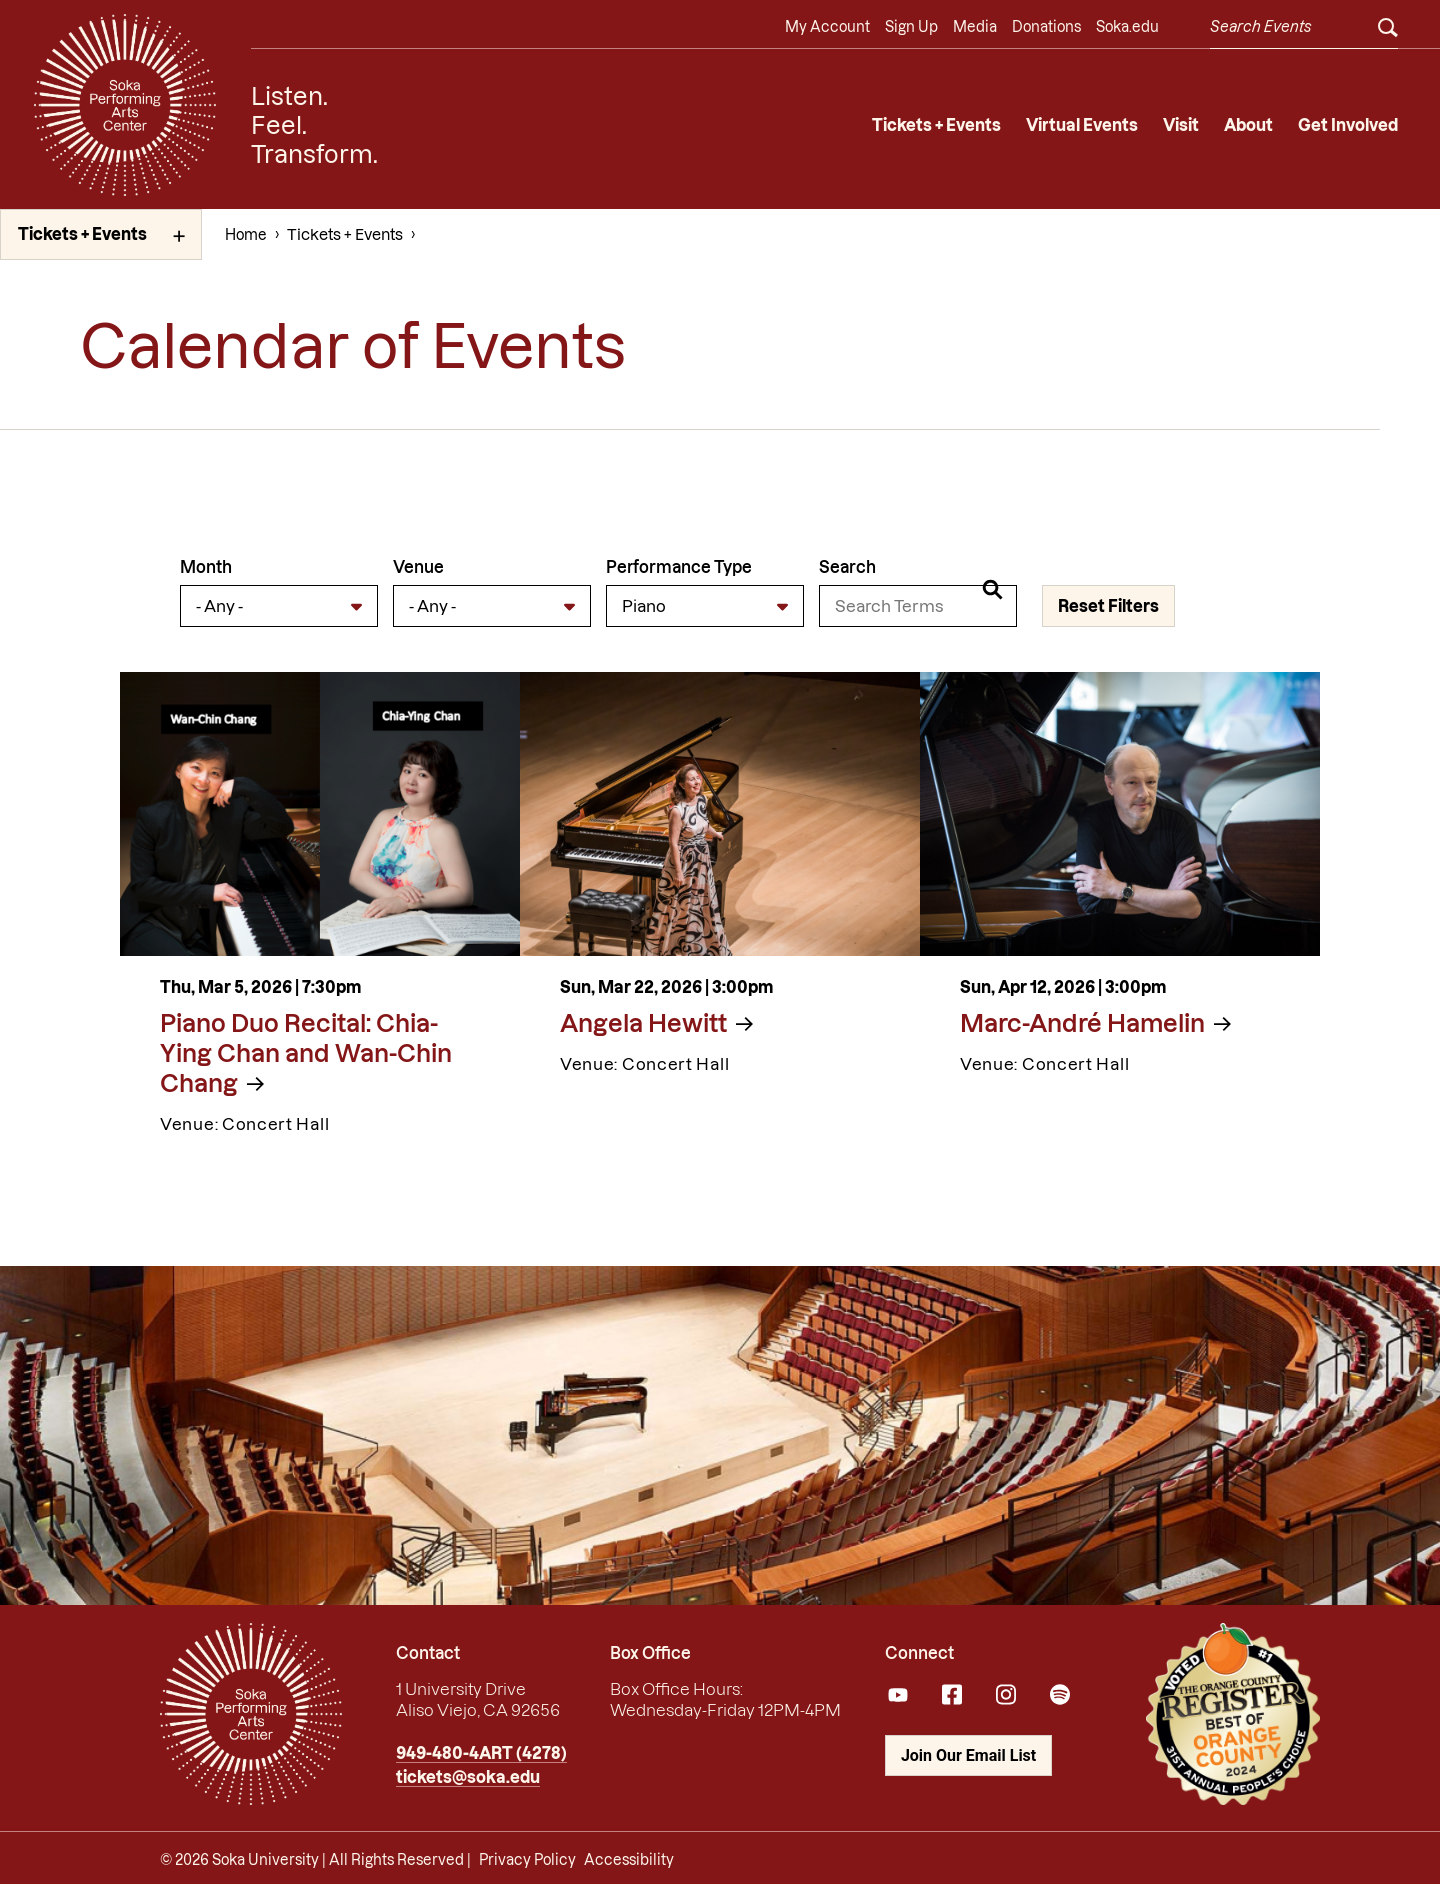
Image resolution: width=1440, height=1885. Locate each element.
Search (847, 567)
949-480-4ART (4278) (481, 1753)
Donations (1046, 27)
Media (975, 27)
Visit (1181, 125)
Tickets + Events (936, 125)
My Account (827, 27)
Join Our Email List (968, 1755)
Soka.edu (1127, 27)
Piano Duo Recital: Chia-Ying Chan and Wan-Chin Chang (306, 1053)
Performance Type (679, 567)
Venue (418, 567)
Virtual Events (1082, 125)
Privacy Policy (527, 1860)
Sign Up (911, 27)
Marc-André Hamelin (1082, 1023)
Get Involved (1348, 125)
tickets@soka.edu (468, 1777)
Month (206, 567)
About (1248, 125)
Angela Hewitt (643, 1023)
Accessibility (629, 1860)
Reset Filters (1108, 606)
